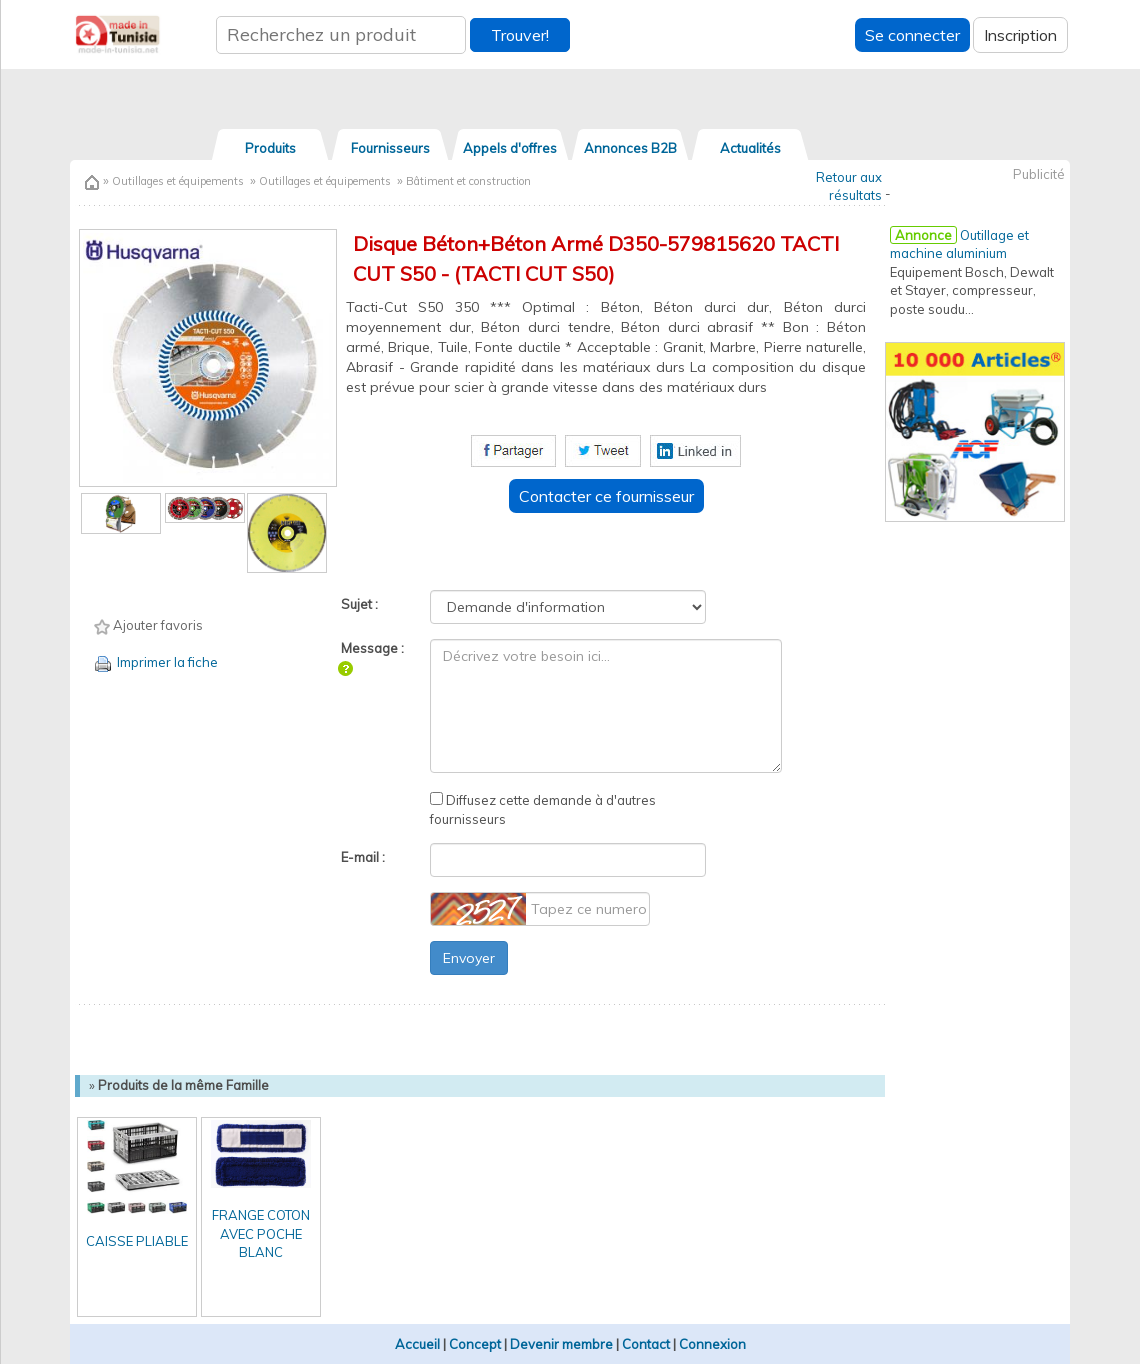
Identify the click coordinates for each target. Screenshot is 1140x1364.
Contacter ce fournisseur (606, 496)
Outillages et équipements (176, 181)
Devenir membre (561, 1344)
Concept (475, 1344)
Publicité (1039, 174)
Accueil (417, 1344)
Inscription (1020, 35)
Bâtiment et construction (468, 181)
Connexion (712, 1344)
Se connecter (912, 35)
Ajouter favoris (148, 626)
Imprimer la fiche (155, 662)
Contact (646, 1344)
